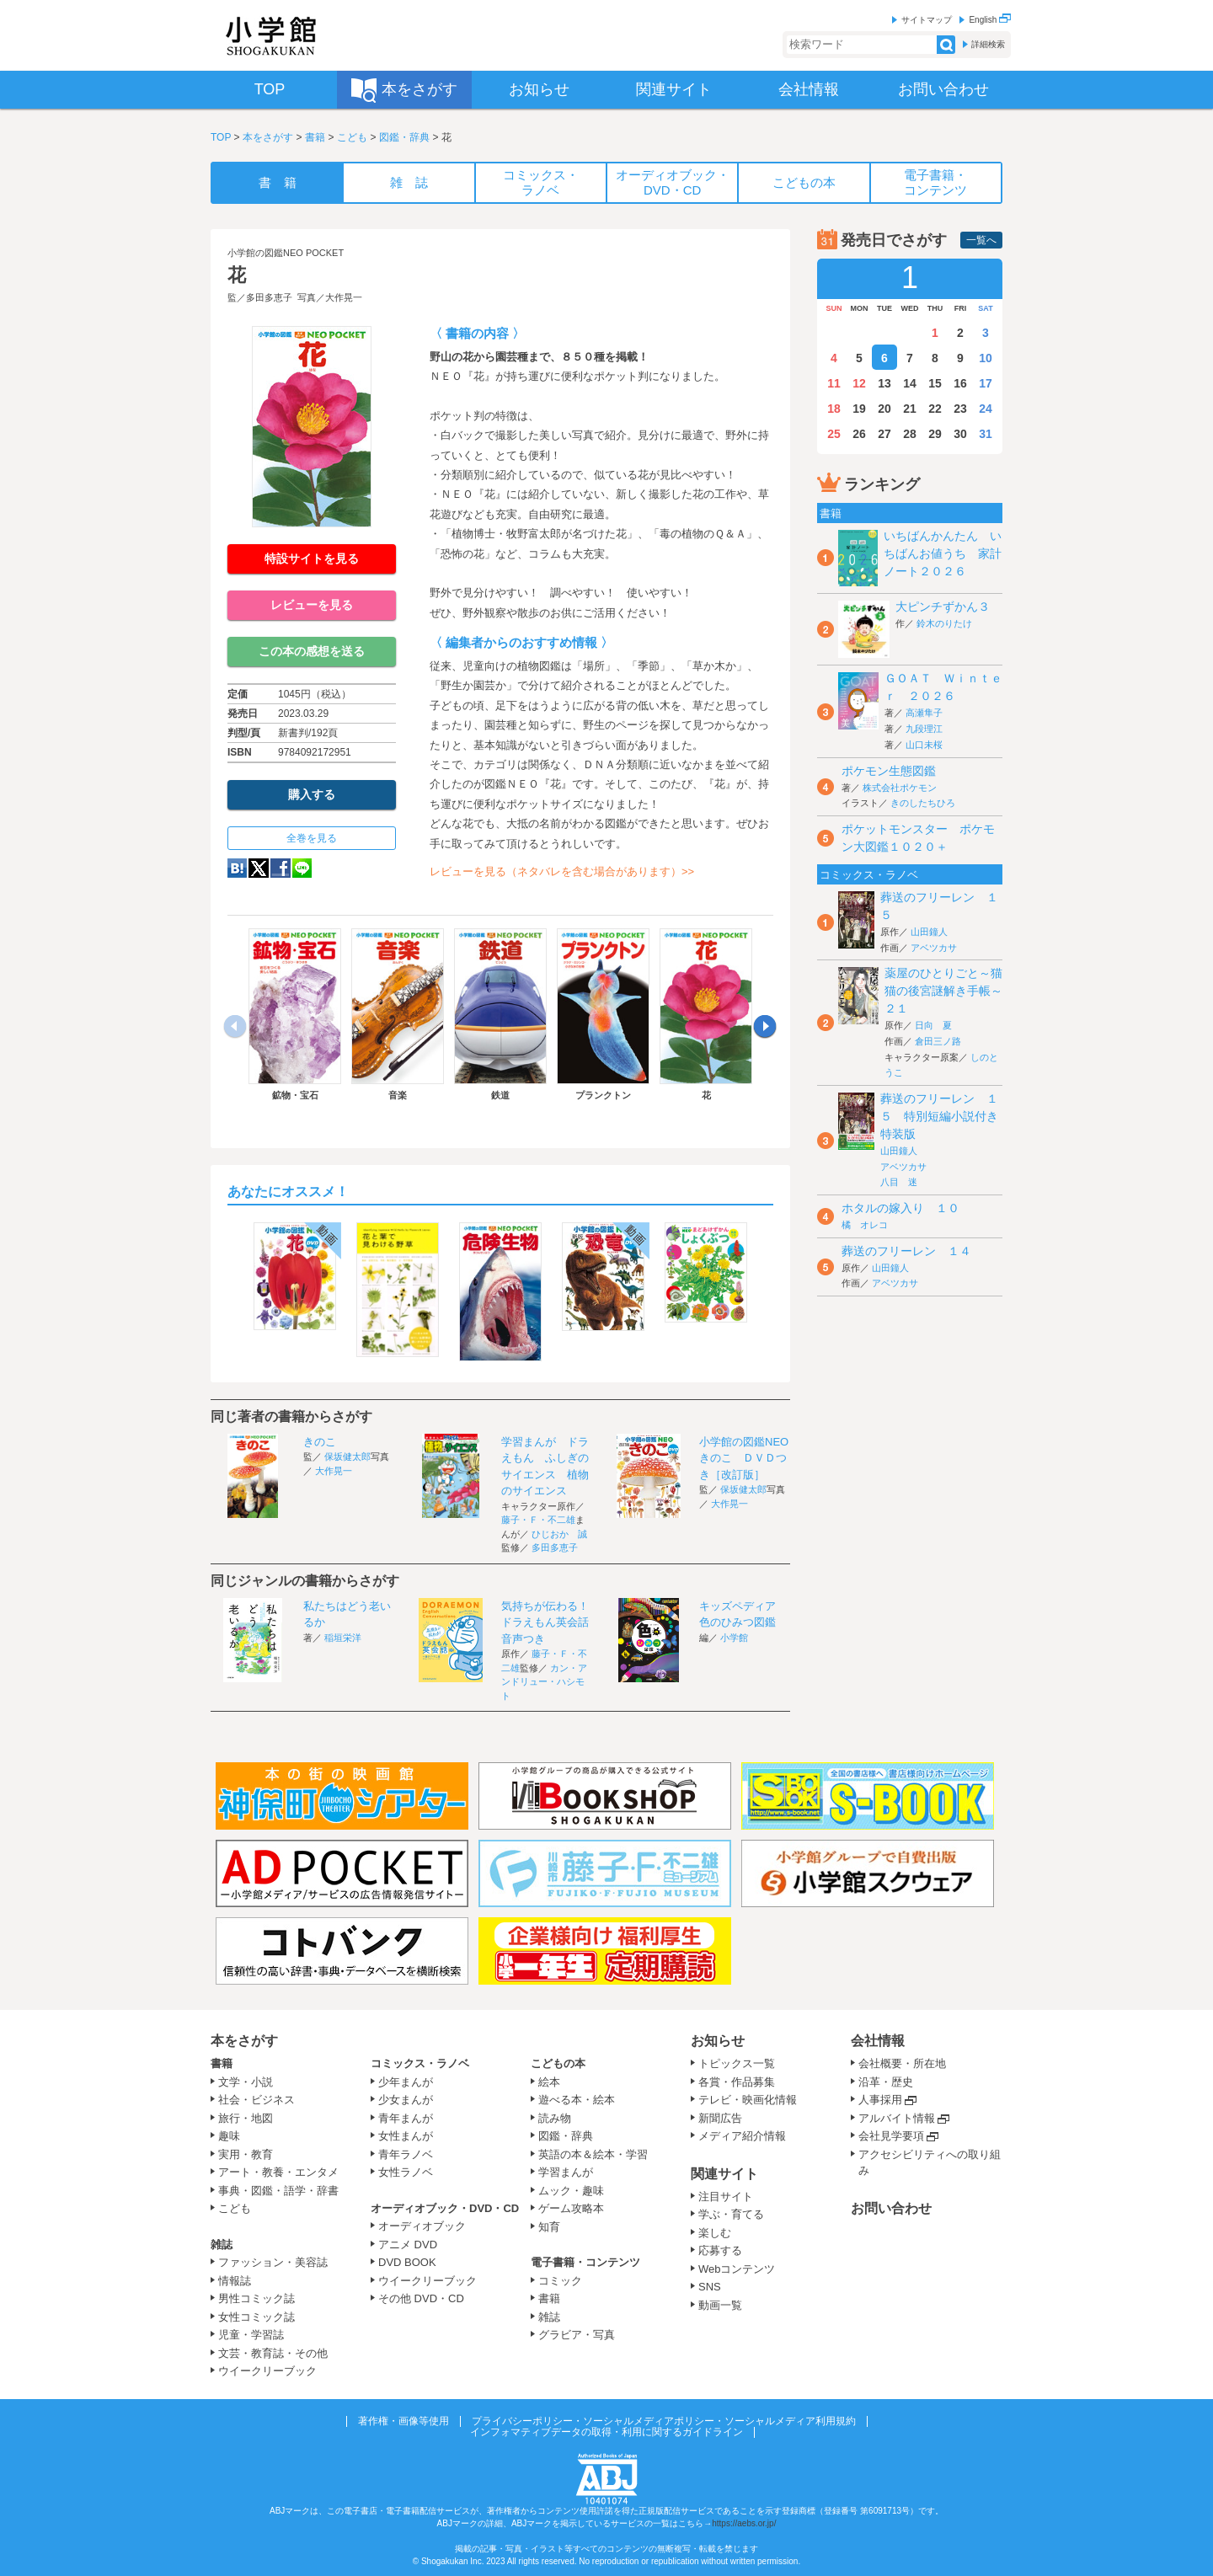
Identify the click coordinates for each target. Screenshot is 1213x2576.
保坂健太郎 (347, 1456)
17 (985, 383)
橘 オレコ (865, 1225)
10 (985, 358)
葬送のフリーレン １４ (906, 1251)
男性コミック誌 (256, 2298)
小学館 (734, 1638)
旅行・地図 (245, 2118)
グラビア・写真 (576, 2334)
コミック (560, 2280)
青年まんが (405, 2118)
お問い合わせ (891, 2208)
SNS (709, 2286)
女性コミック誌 (256, 2317)
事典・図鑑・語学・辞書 (278, 2190)
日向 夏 (933, 1025)
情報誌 (234, 2280)
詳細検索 (988, 44)
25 (834, 434)
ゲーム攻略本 (571, 2208)
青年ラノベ (405, 2154)
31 (985, 434)
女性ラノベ (405, 2172)
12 (859, 383)
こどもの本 (558, 2063)
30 (960, 434)
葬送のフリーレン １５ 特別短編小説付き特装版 (939, 1116)
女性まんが (405, 2136)
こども (352, 137)
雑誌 (221, 2244)
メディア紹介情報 (742, 2136)
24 (985, 408)
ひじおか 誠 (559, 1534)
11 (834, 383)
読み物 (554, 2118)
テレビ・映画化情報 (747, 2099)
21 (909, 408)
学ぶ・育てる (731, 2214)
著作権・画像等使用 (403, 2421)
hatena (237, 868)
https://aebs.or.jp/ (744, 2523)
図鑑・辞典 (404, 137)
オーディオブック (422, 2226)
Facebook (280, 868)
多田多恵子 (269, 297)
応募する (720, 2250)
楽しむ (714, 2232)
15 (935, 383)
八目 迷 (898, 1182)
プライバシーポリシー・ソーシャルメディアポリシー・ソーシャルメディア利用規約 (664, 2421)
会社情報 (878, 2041)
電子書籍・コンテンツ (585, 2262)
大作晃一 (343, 297)
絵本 (549, 2082)
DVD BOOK (407, 2262)
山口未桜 (924, 745)
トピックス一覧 (736, 2063)
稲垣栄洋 (342, 1638)
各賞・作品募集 (736, 2082)
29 (935, 434)
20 (884, 408)
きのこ (319, 1441)
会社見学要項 (891, 2136)
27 (884, 434)
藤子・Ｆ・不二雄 (538, 1520)
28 (909, 434)
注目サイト (725, 2196)
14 (909, 383)
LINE (302, 868)
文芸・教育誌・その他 (273, 2353)
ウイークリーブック (267, 2371)
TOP (221, 137)
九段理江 (924, 729)
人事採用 (880, 2099)
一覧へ (981, 240)
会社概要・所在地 (902, 2063)
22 (935, 408)
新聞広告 (720, 2118)
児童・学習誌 (251, 2334)
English (990, 19)
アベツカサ (934, 948)
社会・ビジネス (256, 2099)
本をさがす (268, 137)
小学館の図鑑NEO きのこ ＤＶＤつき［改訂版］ (749, 1458)
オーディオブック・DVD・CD (445, 2208)
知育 (549, 2227)
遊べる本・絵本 (576, 2099)
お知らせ (718, 2041)
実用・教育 (245, 2154)
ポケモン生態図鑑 (889, 771)
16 (960, 383)
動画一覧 (720, 2305)
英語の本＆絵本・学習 (593, 2154)
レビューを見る (311, 605)
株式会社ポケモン (900, 788)
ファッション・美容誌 (273, 2262)
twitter (258, 868)
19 (859, 408)
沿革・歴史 (885, 2082)
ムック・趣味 (571, 2190)
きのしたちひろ (922, 803)
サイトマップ (926, 19)
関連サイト (724, 2174)
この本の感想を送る (312, 651)
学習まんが (571, 2172)
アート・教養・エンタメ (278, 2172)
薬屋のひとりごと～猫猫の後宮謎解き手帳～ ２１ (949, 990)
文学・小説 (245, 2082)
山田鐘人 (929, 932)
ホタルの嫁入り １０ (900, 1208)
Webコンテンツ (737, 2269)
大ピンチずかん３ (942, 606)
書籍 (315, 137)
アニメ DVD (407, 2244)
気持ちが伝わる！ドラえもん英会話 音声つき (550, 1622)
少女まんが (405, 2099)
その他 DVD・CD (421, 2298)
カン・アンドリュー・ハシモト (544, 1682)
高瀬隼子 (924, 713)
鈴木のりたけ (944, 623)
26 (859, 434)
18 (834, 408)
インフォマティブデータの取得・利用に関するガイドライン (606, 2432)
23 (960, 408)
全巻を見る (311, 838)
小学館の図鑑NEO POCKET (285, 253)
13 (884, 383)
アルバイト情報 (896, 2118)
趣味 (229, 2136)
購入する (311, 794)
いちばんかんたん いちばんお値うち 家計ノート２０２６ (943, 553)
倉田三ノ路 (938, 1041)
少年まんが (405, 2082)
